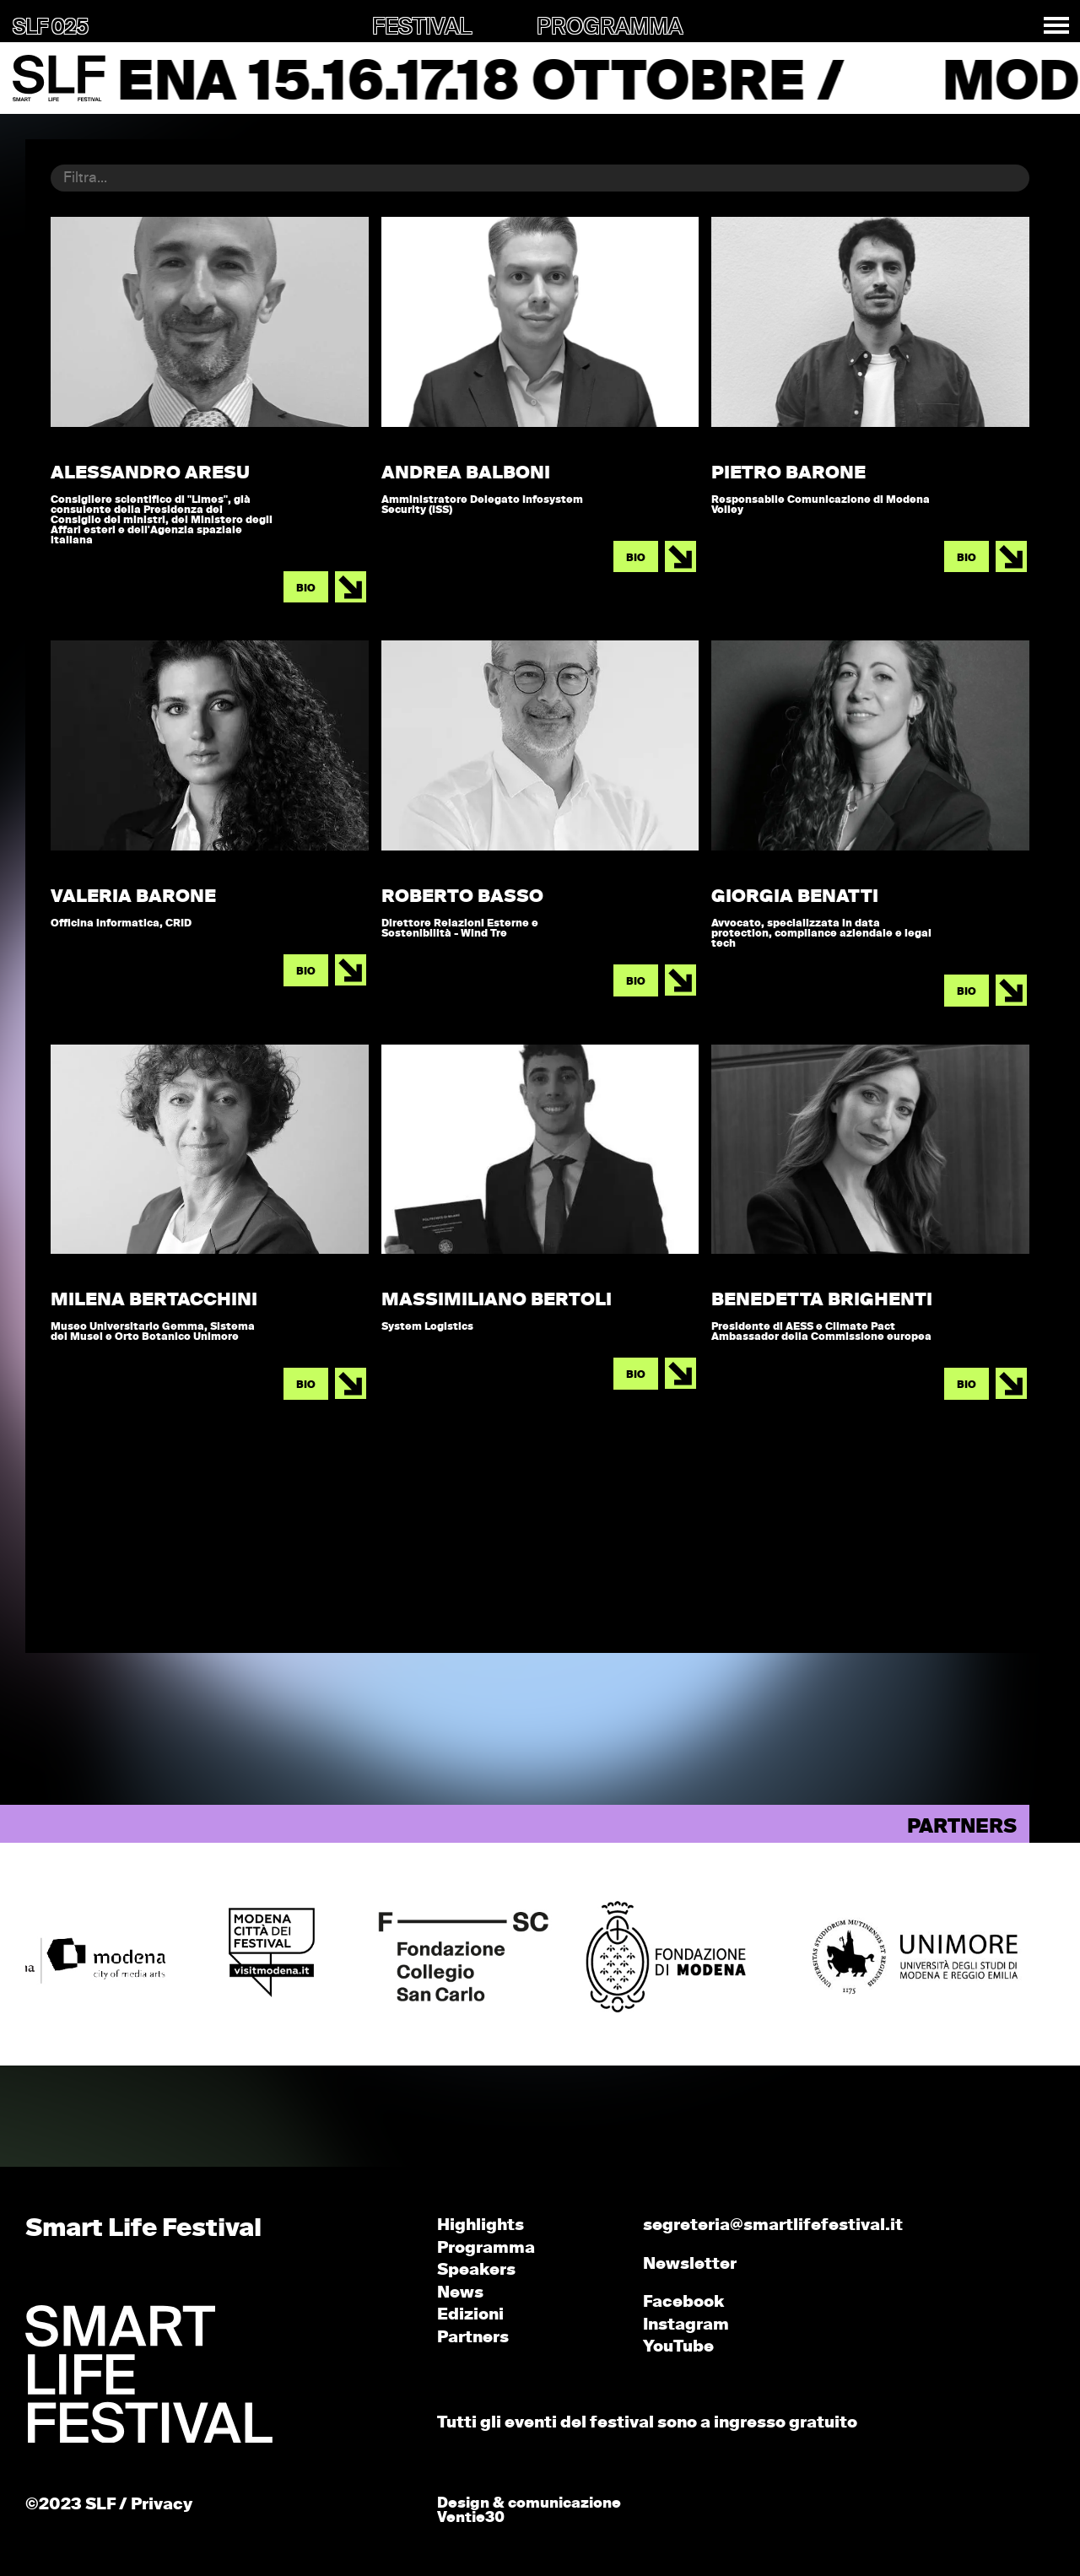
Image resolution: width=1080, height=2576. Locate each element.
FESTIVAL (422, 28)
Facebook (683, 2302)
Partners (473, 2338)
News (460, 2293)
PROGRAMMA (610, 28)
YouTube (678, 2347)
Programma (486, 2248)
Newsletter (690, 2264)
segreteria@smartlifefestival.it (773, 2225)
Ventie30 (471, 2518)
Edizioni (470, 2315)
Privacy (161, 2505)
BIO (306, 589)
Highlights (480, 2225)
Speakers (476, 2270)
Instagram (686, 2325)
